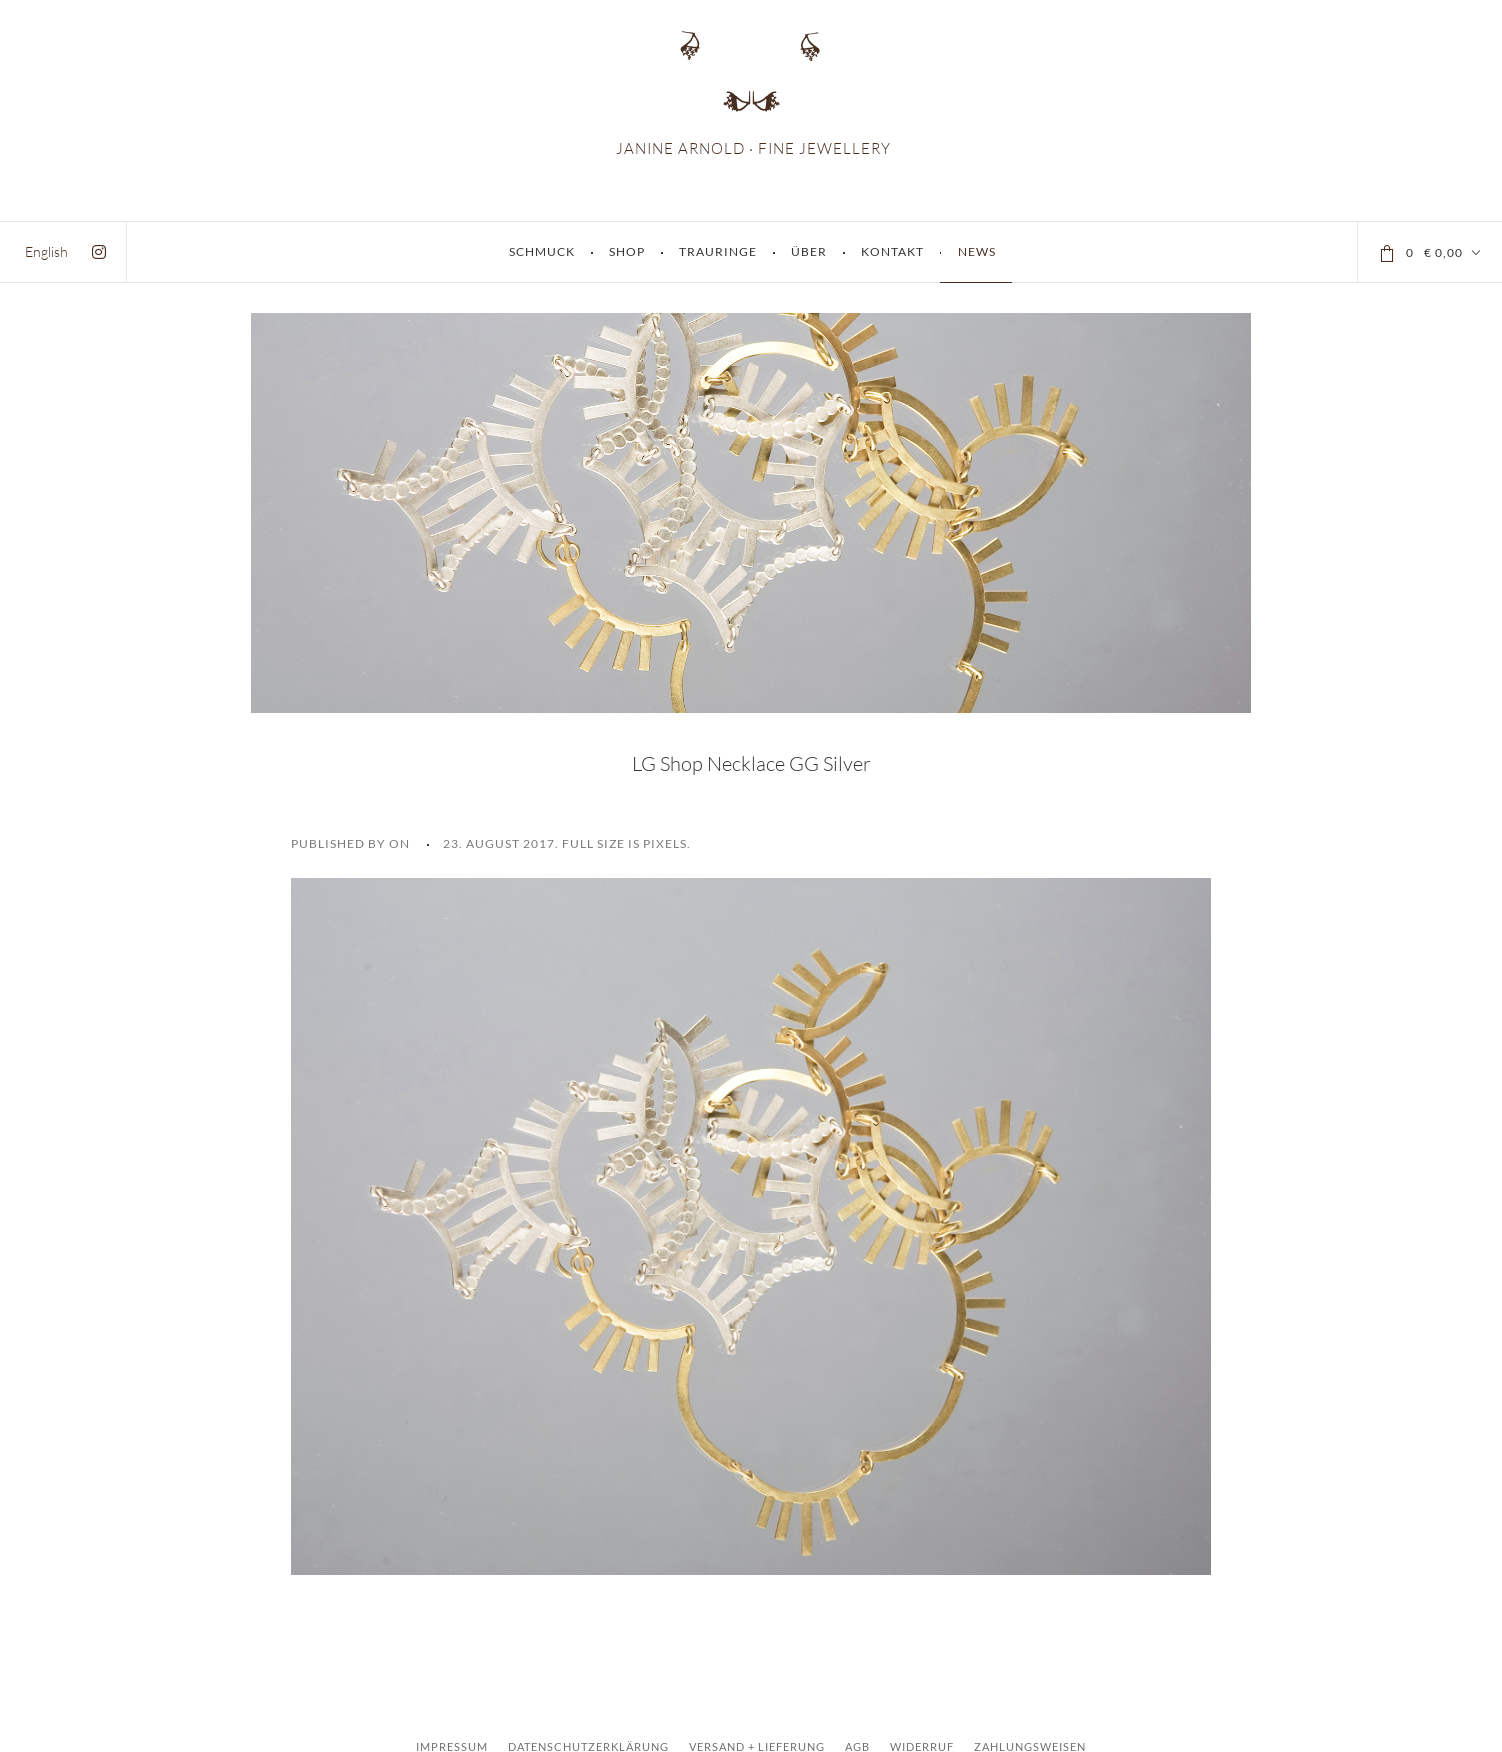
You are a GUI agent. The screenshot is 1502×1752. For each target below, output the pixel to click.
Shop (627, 251)
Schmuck (542, 251)
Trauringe (718, 251)
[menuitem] (46, 251)
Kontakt (892, 251)
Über (809, 251)
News (977, 251)
